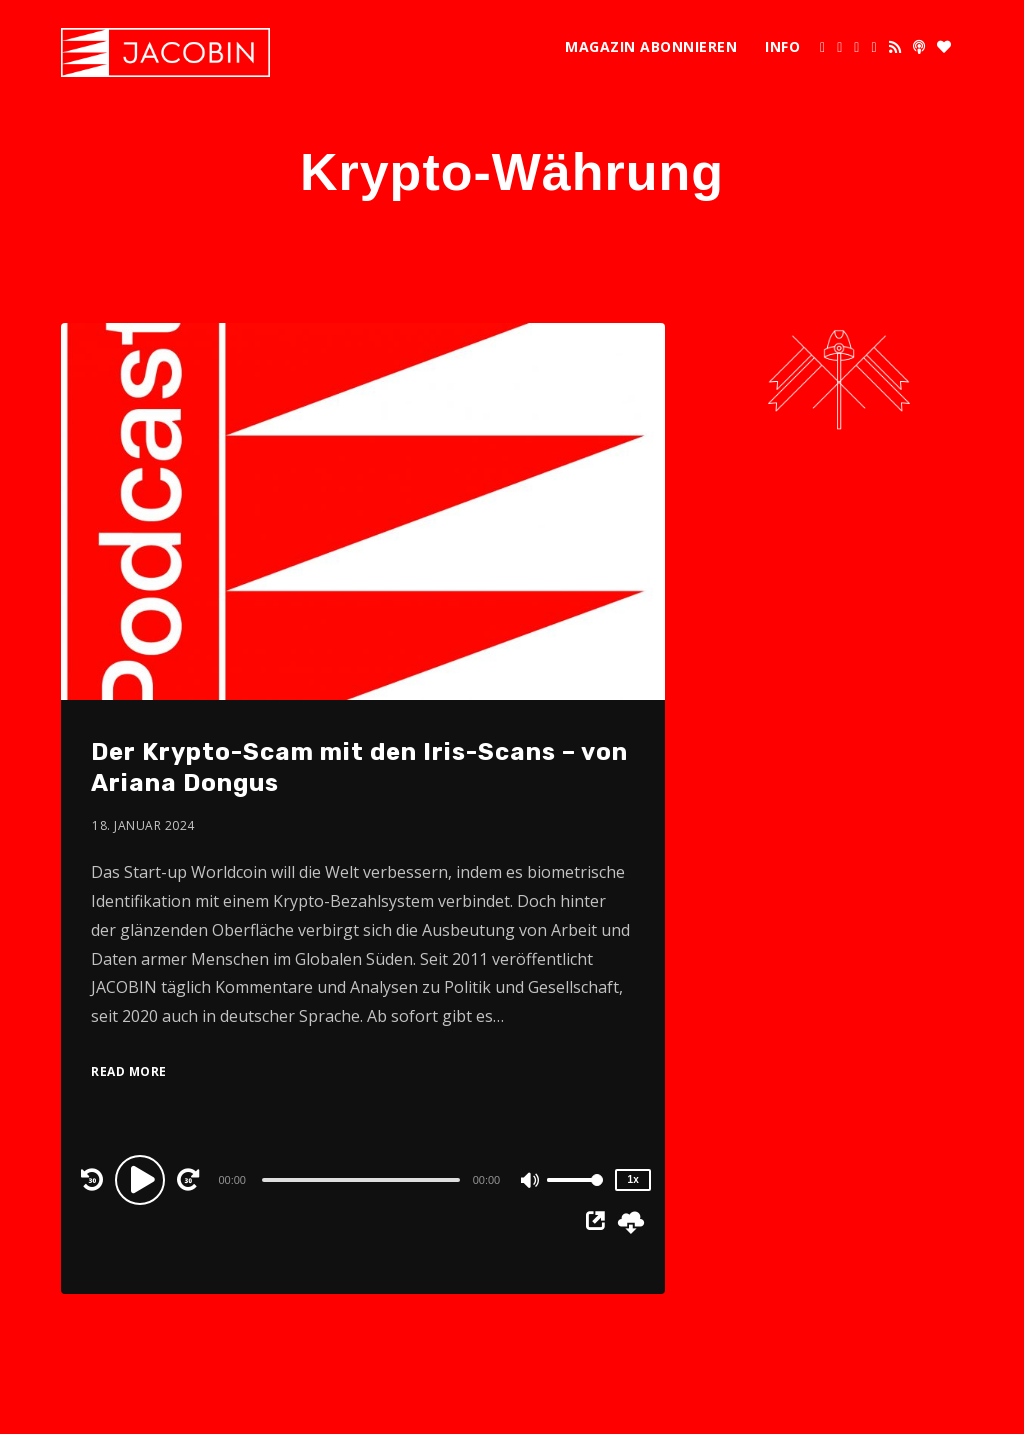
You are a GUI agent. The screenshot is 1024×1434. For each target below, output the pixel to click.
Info (782, 46)
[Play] (143, 1179)
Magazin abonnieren (651, 46)
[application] (363, 1179)
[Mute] (531, 1182)
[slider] (361, 1180)
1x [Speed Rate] (633, 1179)
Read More (129, 1071)
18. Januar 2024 (143, 825)
